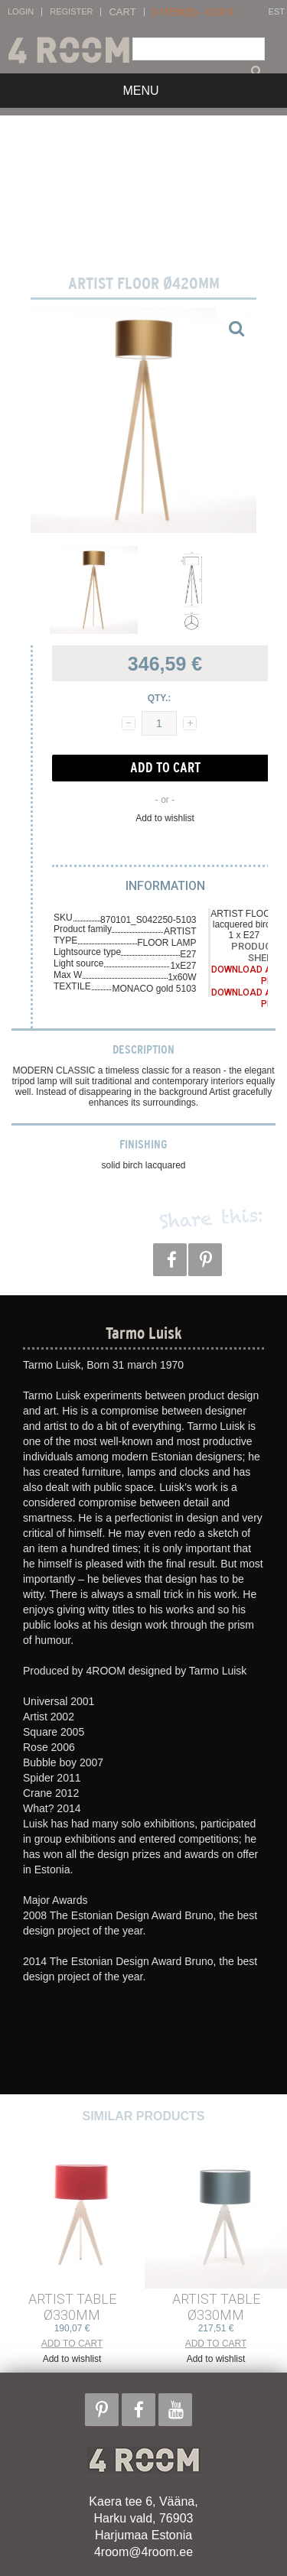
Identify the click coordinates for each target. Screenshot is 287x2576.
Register (71, 12)
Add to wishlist (164, 818)
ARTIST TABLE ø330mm (72, 2307)
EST (277, 12)
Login (21, 12)
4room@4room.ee (143, 2551)
